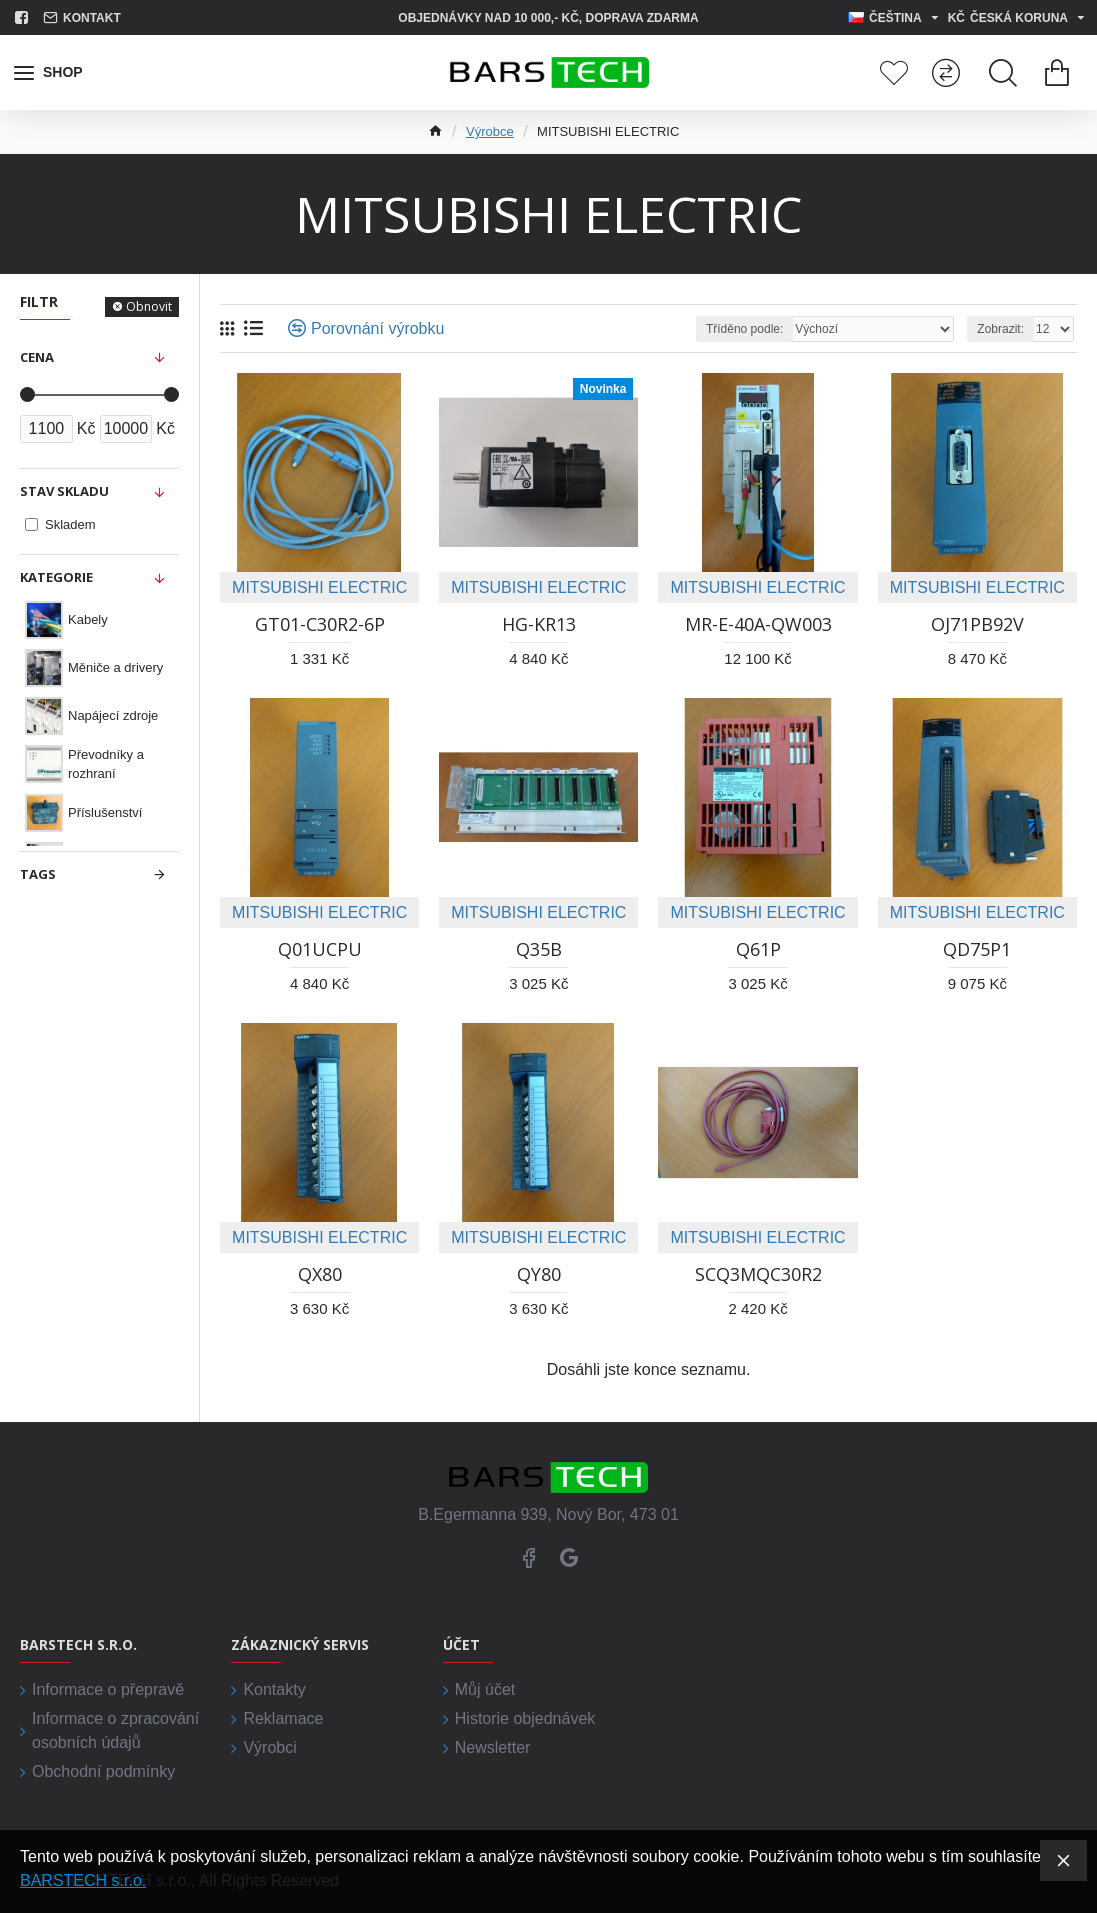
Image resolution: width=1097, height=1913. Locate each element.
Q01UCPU (320, 949)
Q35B (539, 949)
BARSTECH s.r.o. (83, 1880)
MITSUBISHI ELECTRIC (319, 587)
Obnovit (149, 306)
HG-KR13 (539, 624)
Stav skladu (64, 491)
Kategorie (56, 577)
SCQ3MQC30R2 (758, 1274)
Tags (38, 874)
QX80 (320, 1274)
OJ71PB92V (977, 624)
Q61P (758, 949)
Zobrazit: (1000, 329)
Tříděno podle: (744, 329)
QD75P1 (977, 949)
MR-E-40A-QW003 (758, 624)
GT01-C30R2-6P (320, 624)
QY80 (539, 1274)
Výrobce (490, 131)
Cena (37, 357)
